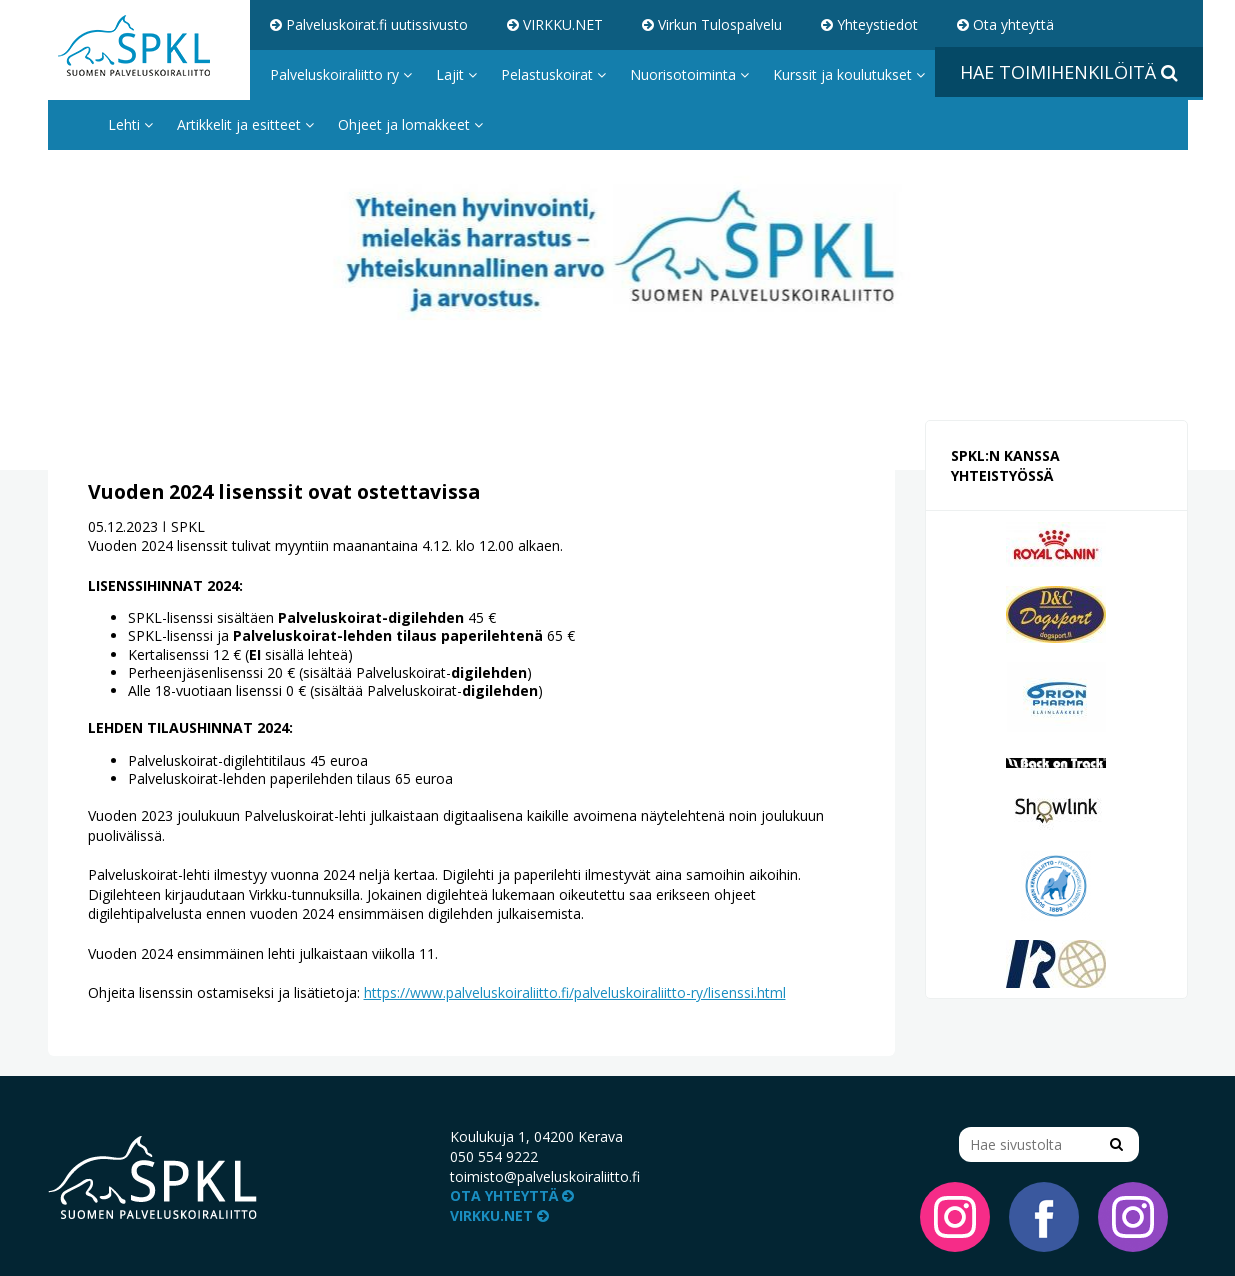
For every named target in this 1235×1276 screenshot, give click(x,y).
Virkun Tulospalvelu (712, 24)
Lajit (456, 74)
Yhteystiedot (869, 24)
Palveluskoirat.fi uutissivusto (369, 24)
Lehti (130, 124)
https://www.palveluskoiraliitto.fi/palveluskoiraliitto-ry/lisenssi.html (575, 992)
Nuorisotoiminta (689, 74)
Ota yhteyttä (1005, 24)
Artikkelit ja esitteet (245, 124)
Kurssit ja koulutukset (849, 74)
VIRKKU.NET (555, 24)
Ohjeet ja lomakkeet (410, 124)
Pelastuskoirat (553, 74)
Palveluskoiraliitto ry (341, 74)
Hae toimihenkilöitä (1069, 72)
